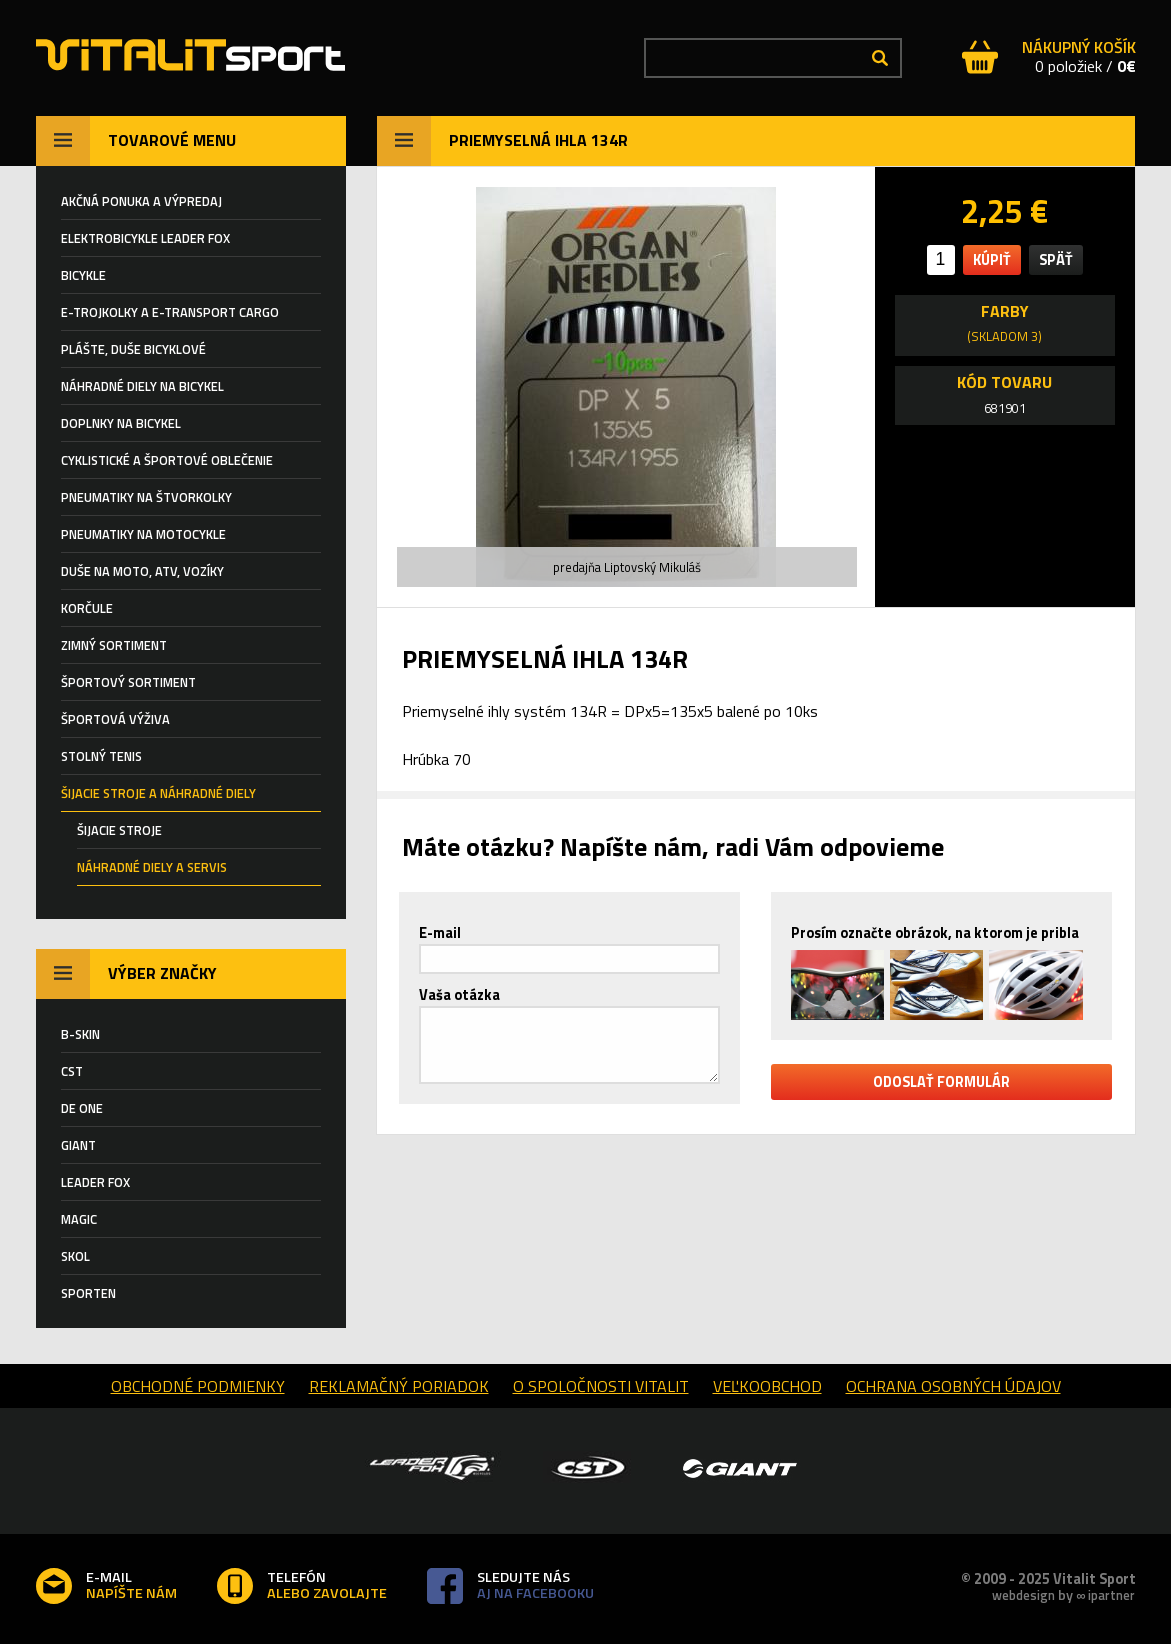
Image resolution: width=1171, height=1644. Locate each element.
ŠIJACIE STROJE (119, 830)
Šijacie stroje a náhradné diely (158, 793)
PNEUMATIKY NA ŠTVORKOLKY (146, 497)
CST (72, 1071)
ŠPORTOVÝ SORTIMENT (128, 682)
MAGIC (79, 1219)
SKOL (75, 1256)
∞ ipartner (1105, 1595)
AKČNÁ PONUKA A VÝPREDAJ (141, 201)
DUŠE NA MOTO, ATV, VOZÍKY (142, 571)
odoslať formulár (941, 1082)
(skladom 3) (1004, 336)
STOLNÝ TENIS (101, 756)
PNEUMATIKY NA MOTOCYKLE (143, 534)
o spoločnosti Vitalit (601, 1386)
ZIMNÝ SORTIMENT (114, 645)
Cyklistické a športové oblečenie (167, 460)
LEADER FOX (95, 1182)
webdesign (1023, 1595)
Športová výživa (115, 719)
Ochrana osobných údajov (953, 1386)
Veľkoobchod (767, 1386)
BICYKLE (83, 275)
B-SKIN (80, 1034)
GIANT (78, 1145)
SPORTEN (88, 1293)
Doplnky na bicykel (121, 423)
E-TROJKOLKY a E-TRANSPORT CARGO (170, 312)
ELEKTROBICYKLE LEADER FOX (145, 238)
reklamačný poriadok (399, 1386)
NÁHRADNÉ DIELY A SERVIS (152, 867)
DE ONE (82, 1108)
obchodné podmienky (198, 1386)
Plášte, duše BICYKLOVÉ (133, 349)
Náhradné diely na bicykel (142, 386)
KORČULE (87, 608)
